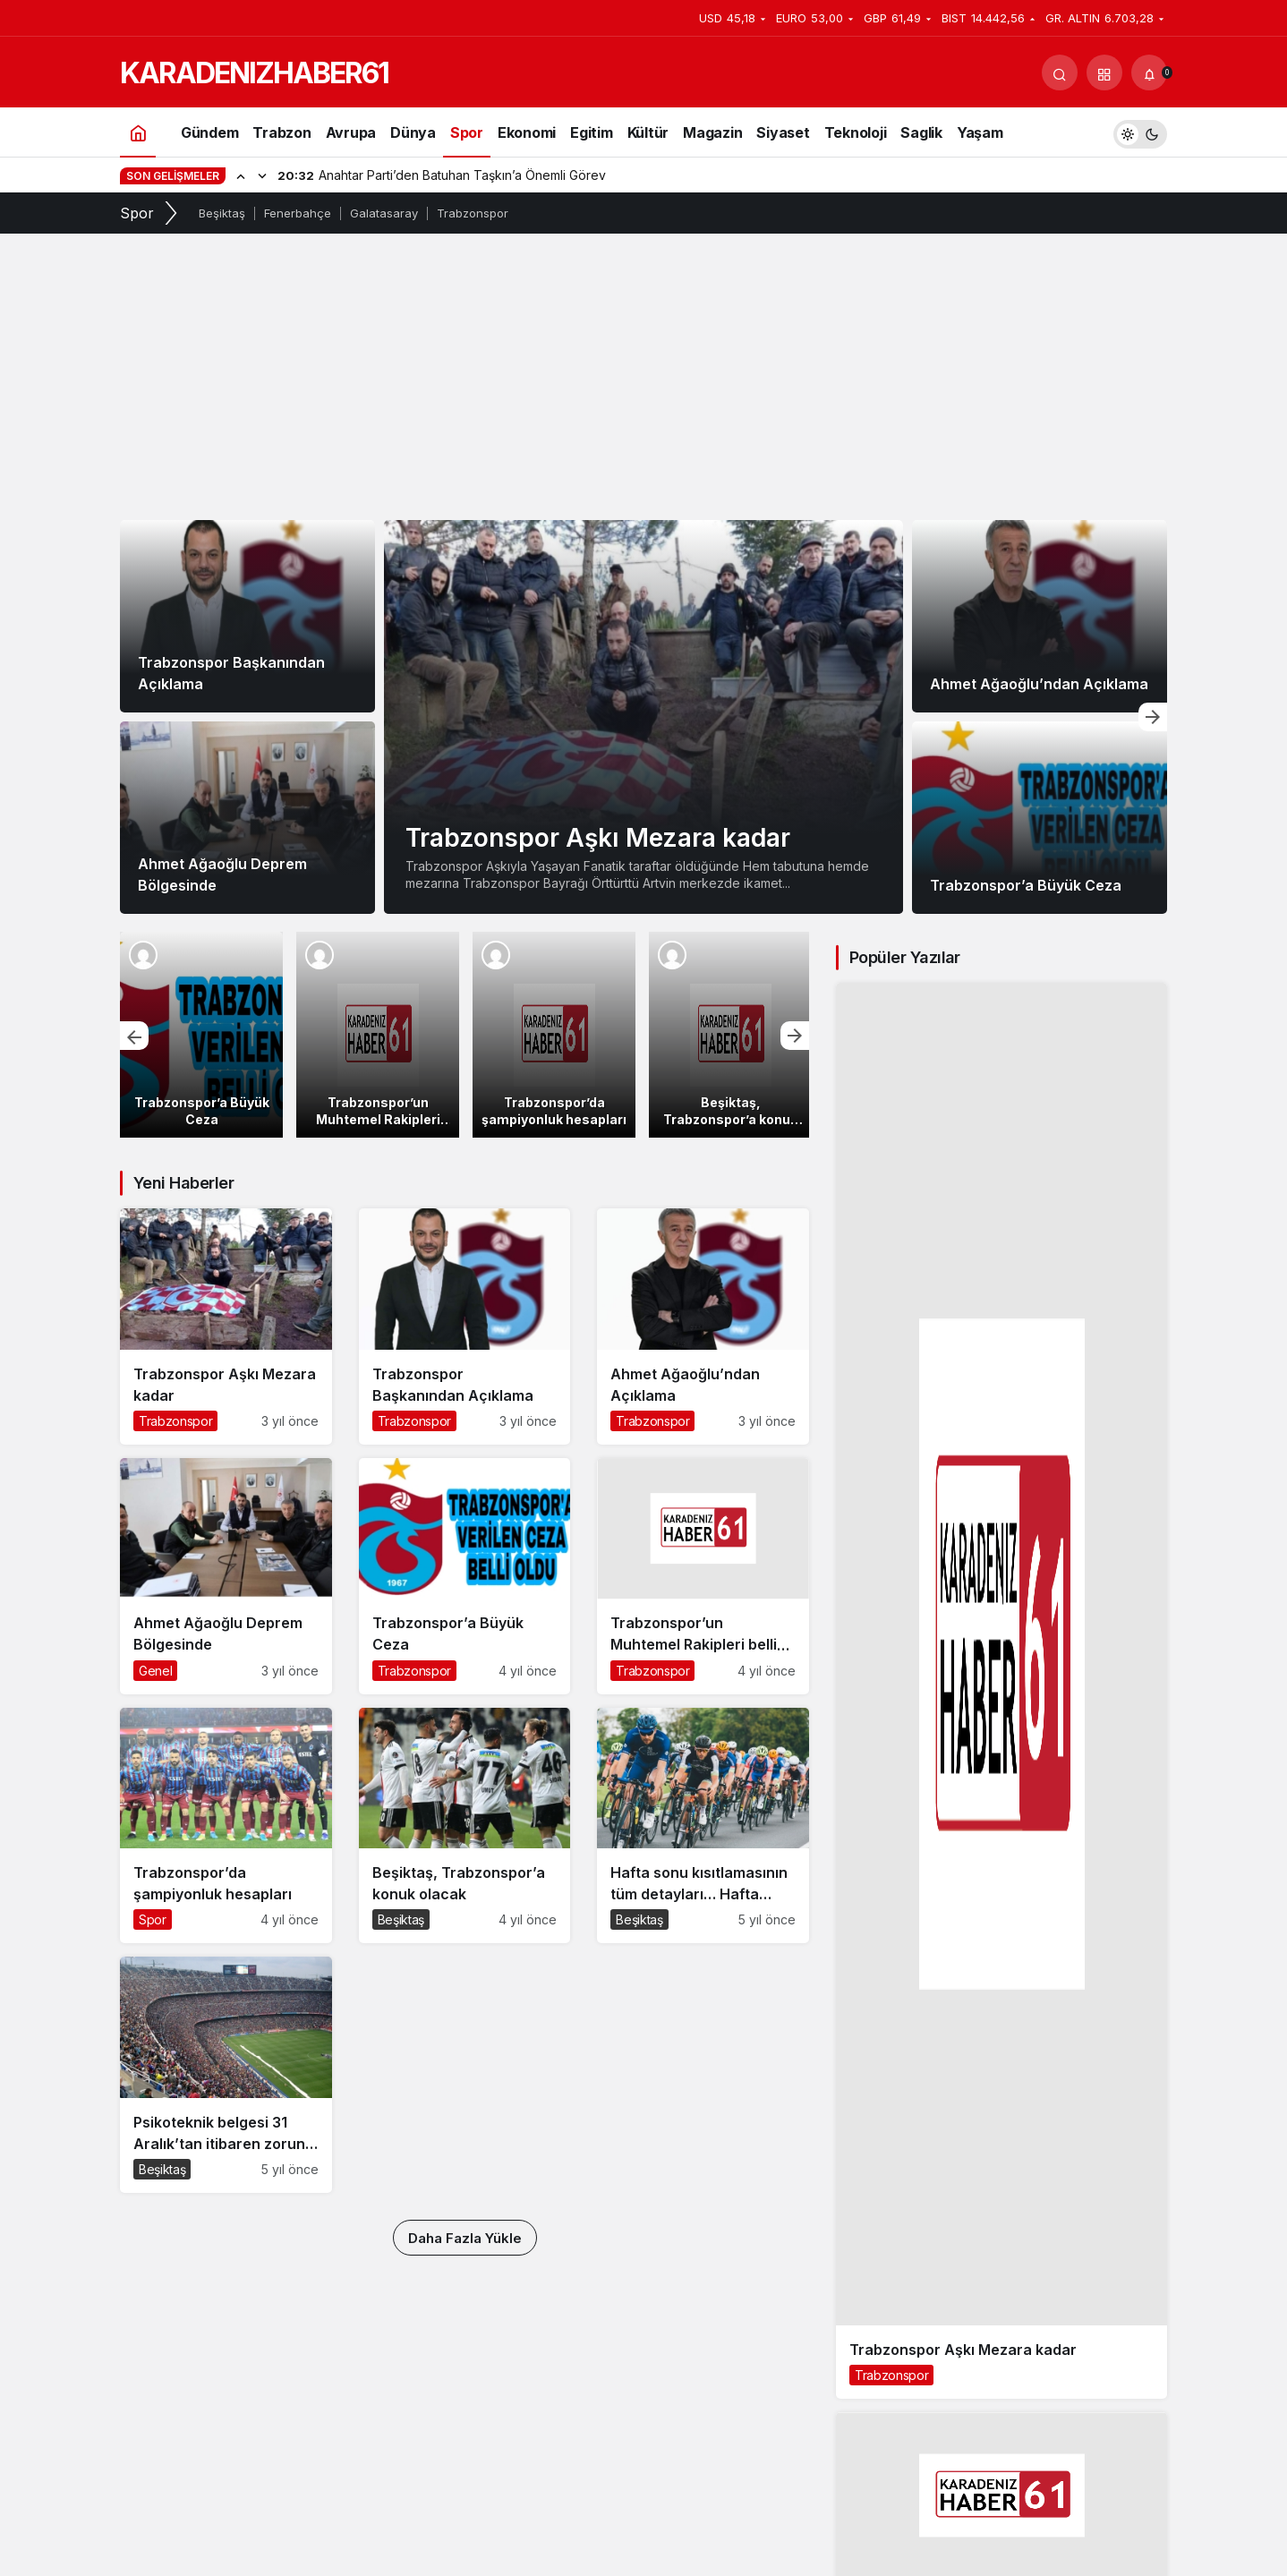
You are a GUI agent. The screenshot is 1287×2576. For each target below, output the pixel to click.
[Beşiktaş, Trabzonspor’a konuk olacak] (730, 1035)
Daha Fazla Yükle (465, 2238)
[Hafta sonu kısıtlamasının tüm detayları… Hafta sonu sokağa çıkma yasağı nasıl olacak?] (703, 1826)
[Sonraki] (262, 175)
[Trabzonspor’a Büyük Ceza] (1039, 817)
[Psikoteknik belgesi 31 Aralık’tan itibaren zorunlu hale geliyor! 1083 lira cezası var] (226, 2075)
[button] (1104, 72)
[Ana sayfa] (138, 132)
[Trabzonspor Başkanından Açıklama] (247, 616)
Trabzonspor (472, 213)
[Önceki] (240, 175)
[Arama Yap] (1060, 72)
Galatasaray (384, 213)
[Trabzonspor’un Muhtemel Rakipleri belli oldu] (377, 1035)
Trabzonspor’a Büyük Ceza (1025, 885)
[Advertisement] (643, 385)
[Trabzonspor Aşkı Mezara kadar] (643, 717)
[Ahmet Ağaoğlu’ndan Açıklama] (1039, 616)
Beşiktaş (222, 213)
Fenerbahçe (297, 213)
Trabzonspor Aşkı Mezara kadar (597, 838)
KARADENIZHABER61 (254, 72)
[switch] (1140, 132)
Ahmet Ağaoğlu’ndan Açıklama (1039, 684)
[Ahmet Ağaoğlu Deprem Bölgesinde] (247, 817)
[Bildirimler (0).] (1149, 72)
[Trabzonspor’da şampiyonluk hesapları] (554, 1035)
